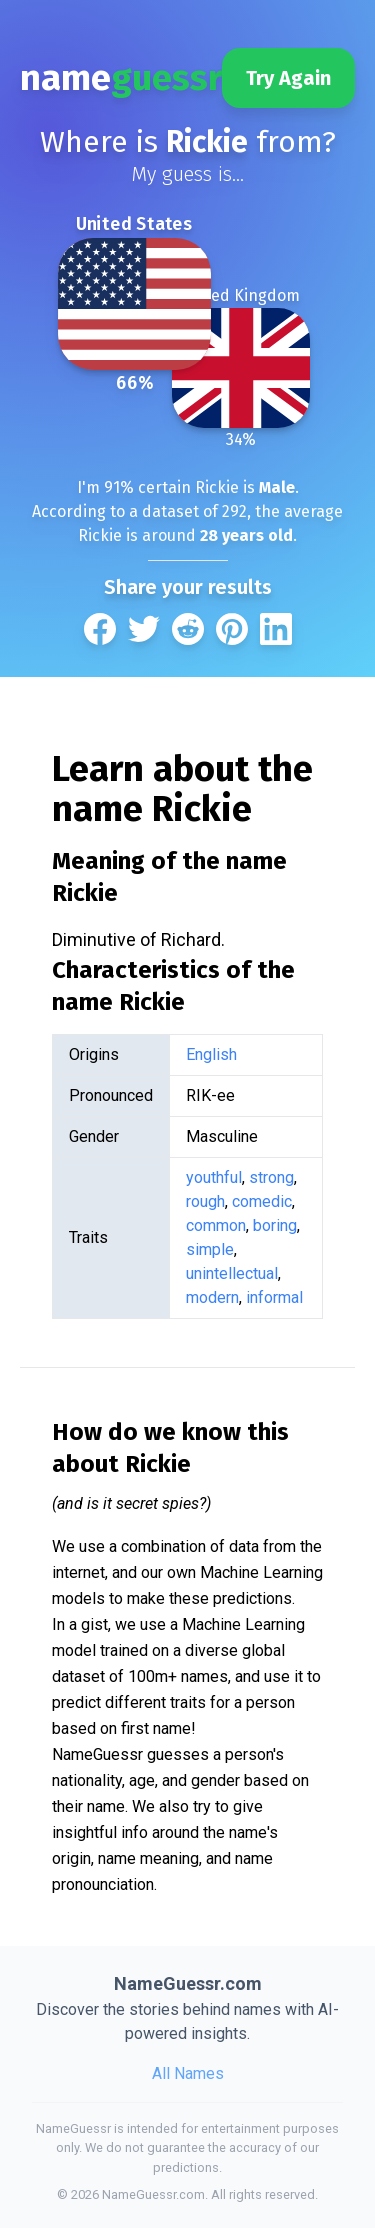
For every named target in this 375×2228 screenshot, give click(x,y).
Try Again (288, 78)
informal (274, 1297)
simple (210, 1249)
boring (275, 1225)
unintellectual (232, 1273)
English (211, 1054)
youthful (214, 1177)
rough (205, 1201)
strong (271, 1177)
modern (212, 1297)
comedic (262, 1201)
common (216, 1225)
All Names (188, 2073)
